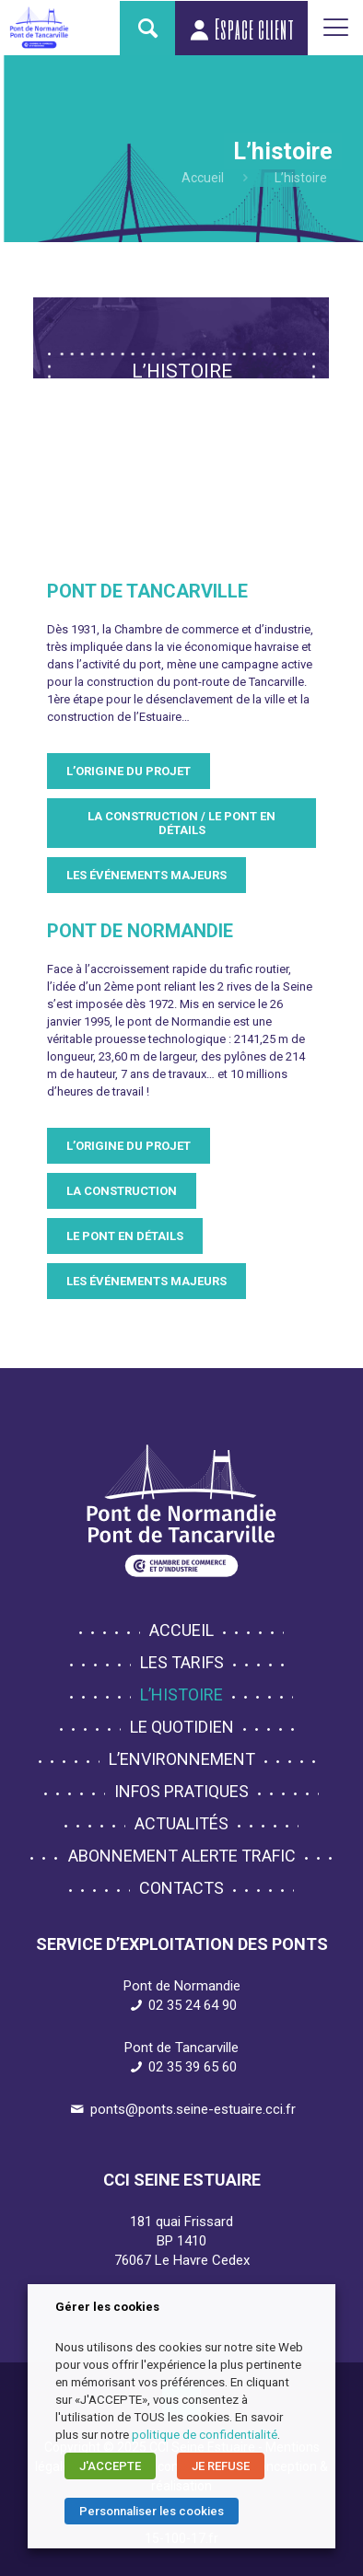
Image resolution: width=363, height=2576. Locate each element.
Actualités (181, 1823)
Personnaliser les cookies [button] (151, 2511)
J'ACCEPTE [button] (110, 2466)
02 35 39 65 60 (192, 2067)
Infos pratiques (181, 1791)
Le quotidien (182, 1726)
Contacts (181, 1887)
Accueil (203, 177)
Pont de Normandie (140, 931)
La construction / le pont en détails (181, 823)
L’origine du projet (128, 771)
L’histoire (181, 1694)
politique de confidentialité (204, 2435)
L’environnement (182, 1759)
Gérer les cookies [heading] (107, 2307)
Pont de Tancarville (147, 591)
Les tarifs (182, 1662)
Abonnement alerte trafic (182, 1855)
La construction (121, 1191)
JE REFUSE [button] (221, 2466)
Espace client (241, 28)
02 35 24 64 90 (192, 2005)
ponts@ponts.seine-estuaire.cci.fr (193, 2109)
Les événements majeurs (146, 875)
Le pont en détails (124, 1236)
